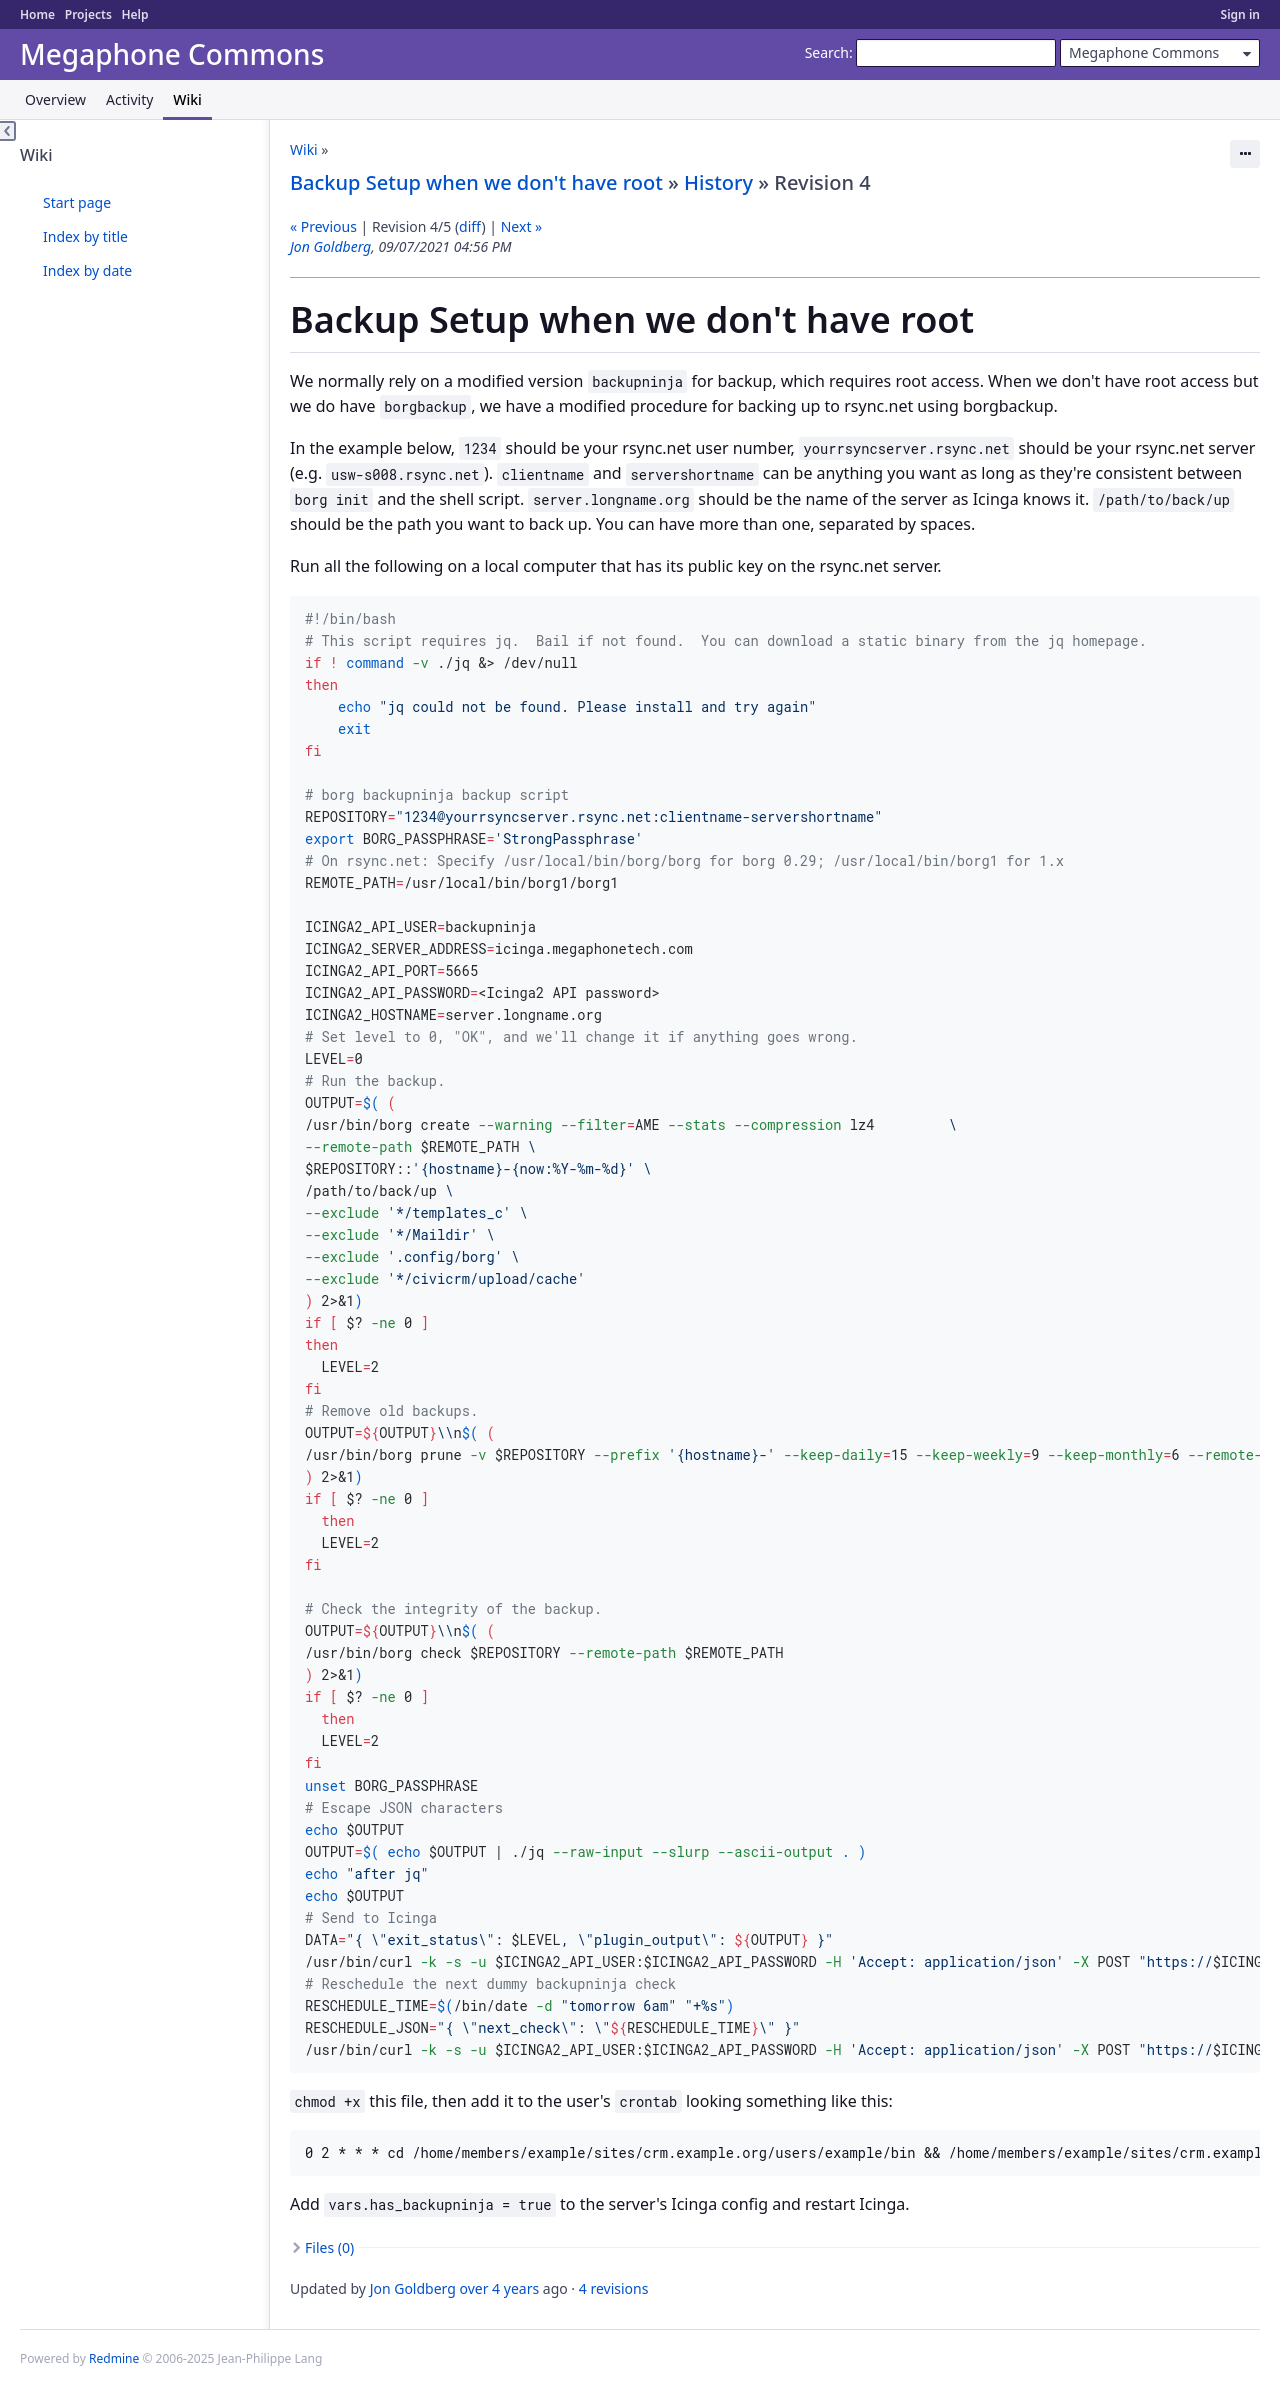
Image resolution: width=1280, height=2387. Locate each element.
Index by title (85, 236)
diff (470, 226)
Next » (521, 226)
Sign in (1240, 14)
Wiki (187, 99)
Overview (55, 99)
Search (827, 52)
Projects (88, 14)
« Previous (323, 226)
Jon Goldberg (330, 246)
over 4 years (500, 2288)
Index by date (87, 270)
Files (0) (329, 2247)
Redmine (114, 2358)
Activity (129, 99)
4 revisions (614, 2288)
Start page (77, 202)
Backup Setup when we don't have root (476, 182)
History (718, 182)
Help (134, 14)
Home (37, 14)
